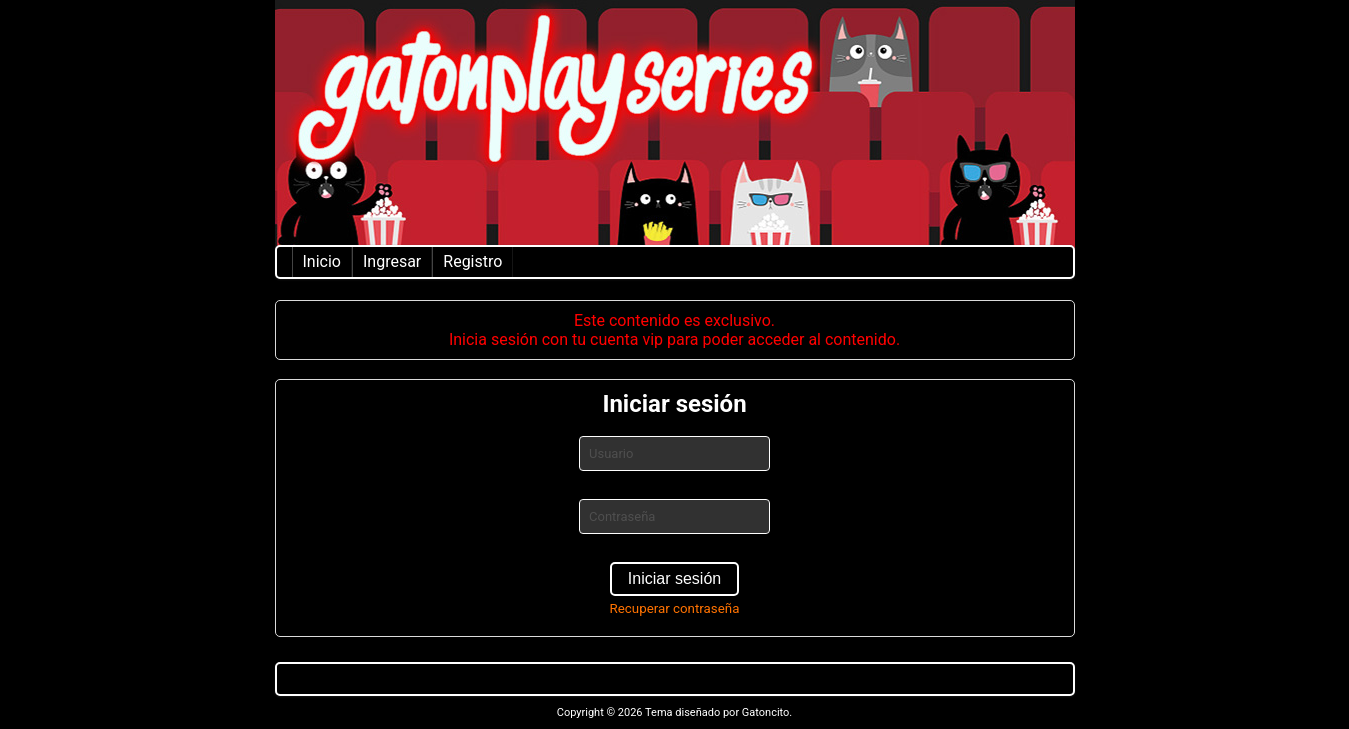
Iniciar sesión (674, 578)
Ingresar (392, 261)
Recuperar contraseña (675, 608)
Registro (472, 261)
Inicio (322, 261)
